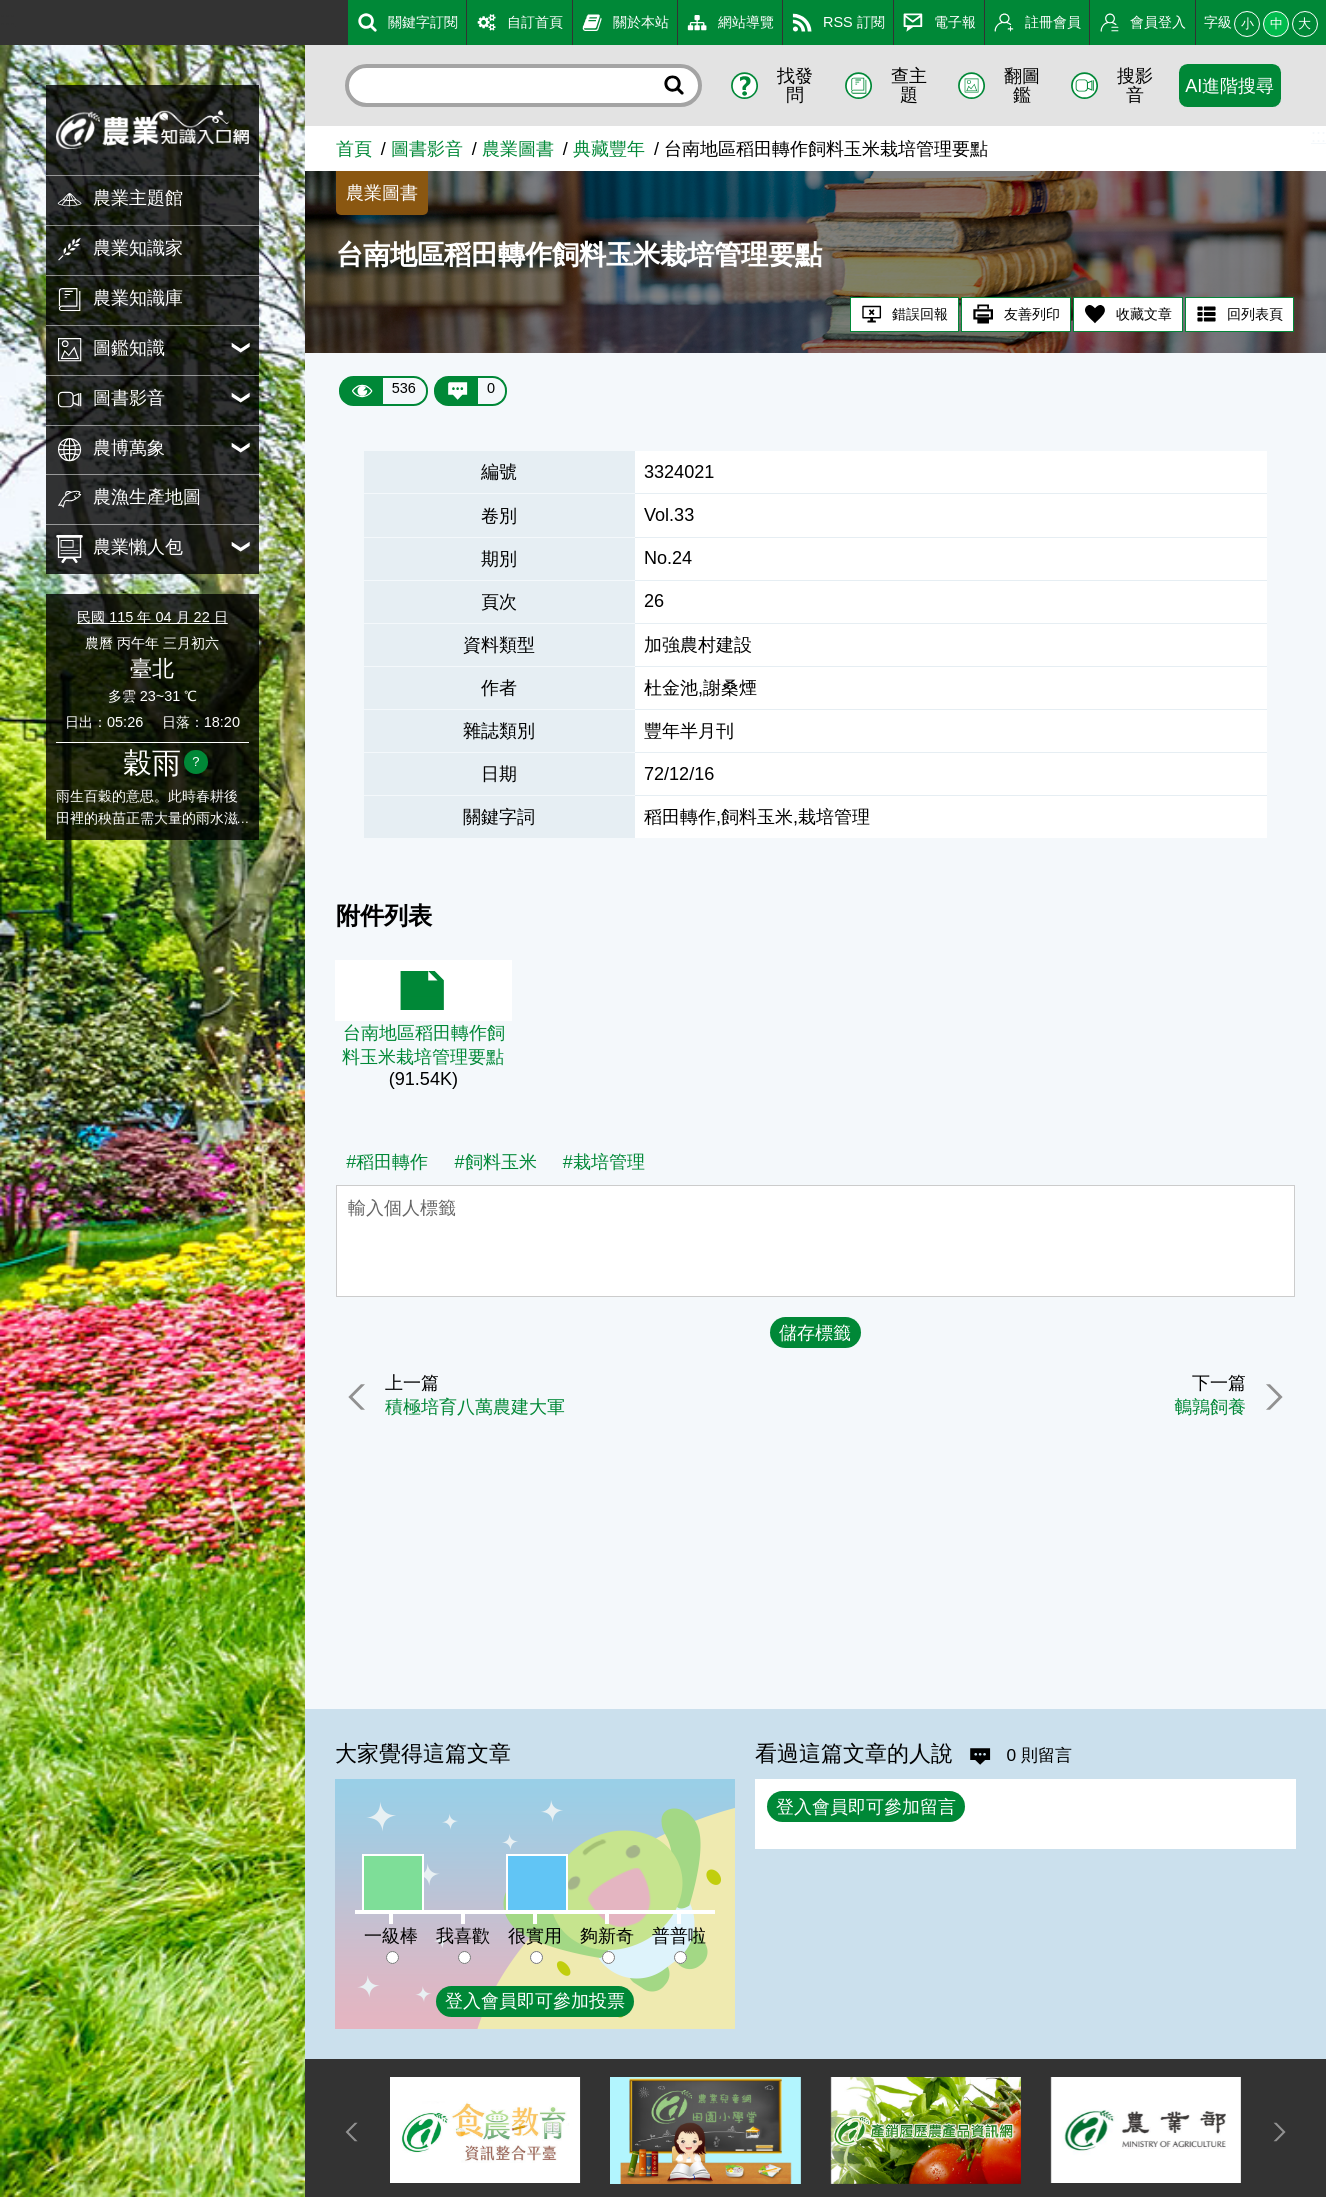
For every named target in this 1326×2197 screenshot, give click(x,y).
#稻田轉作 (387, 1162)
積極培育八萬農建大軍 (479, 1407)
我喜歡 (463, 1936)
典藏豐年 (609, 149)
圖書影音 (427, 149)
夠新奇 (607, 1936)
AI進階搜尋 (1229, 86)
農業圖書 (518, 149)
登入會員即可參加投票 (535, 2001)
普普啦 (679, 1936)
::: (7, 19)
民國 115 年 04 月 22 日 (152, 617)
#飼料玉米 (495, 1162)
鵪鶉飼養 (1205, 1407)
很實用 (535, 1936)
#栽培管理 (604, 1162)
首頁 (354, 149)
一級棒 (391, 1936)
